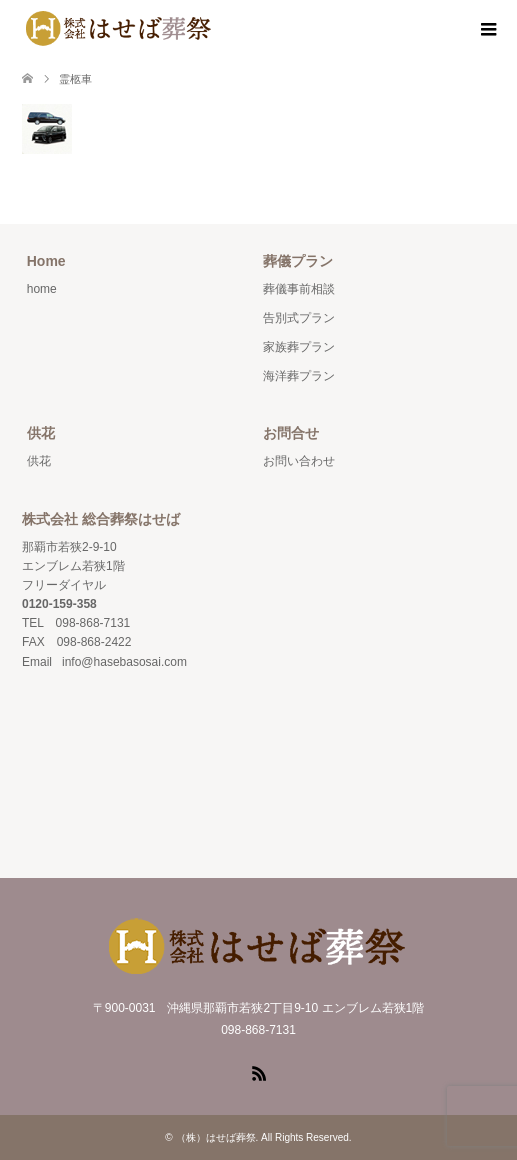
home (42, 289)
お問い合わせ (299, 461)
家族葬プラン (299, 347)
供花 (39, 461)
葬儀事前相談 (299, 289)
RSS (259, 1072)
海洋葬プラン (299, 376)
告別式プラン (299, 318)
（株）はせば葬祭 (216, 1137)
